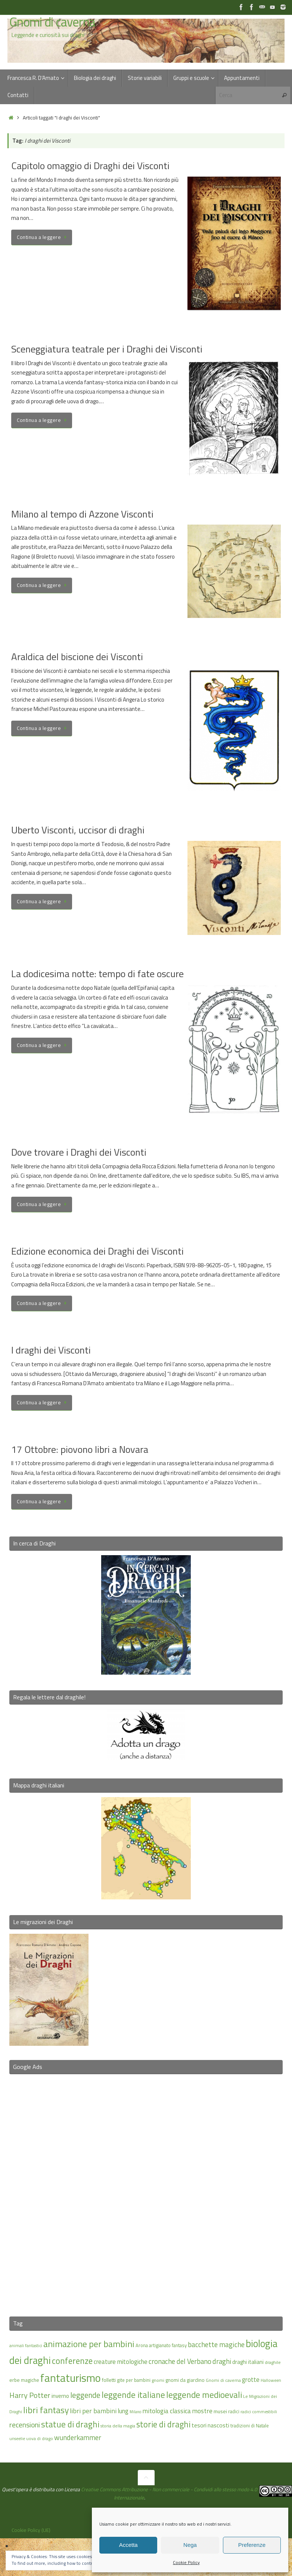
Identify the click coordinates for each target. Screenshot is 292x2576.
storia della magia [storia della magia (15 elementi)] (117, 2425)
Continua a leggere (43, 237)
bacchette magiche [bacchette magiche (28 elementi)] (216, 2344)
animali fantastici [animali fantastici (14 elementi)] (25, 2345)
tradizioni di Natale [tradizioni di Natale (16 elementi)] (249, 2425)
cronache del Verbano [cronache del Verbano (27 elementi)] (180, 2361)
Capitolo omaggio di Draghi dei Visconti (90, 165)
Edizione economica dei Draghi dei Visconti (97, 1251)
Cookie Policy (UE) (31, 2530)
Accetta (128, 2545)
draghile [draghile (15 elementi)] (273, 2362)
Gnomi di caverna (52, 22)
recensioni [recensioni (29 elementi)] (24, 2424)
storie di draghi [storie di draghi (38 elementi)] (163, 2424)
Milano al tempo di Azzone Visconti (82, 514)
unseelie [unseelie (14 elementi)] (17, 2438)
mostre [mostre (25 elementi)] (202, 2411)
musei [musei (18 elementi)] (220, 2411)
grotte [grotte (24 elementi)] (251, 2379)
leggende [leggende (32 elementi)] (85, 2395)
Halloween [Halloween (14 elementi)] (271, 2380)
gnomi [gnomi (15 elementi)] (158, 2380)
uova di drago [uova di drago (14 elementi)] (39, 2438)
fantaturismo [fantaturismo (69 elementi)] (70, 2378)
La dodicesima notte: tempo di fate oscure (97, 973)
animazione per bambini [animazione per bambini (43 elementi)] (88, 2343)
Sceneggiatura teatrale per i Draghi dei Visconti (106, 349)
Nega (190, 2545)
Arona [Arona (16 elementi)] (142, 2345)
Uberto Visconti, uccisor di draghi (78, 830)
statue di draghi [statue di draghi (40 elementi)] (70, 2424)
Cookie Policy (186, 2562)
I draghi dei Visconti (51, 1350)
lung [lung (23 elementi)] (123, 2411)
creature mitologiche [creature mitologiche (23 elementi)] (120, 2362)
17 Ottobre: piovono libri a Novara (79, 1449)
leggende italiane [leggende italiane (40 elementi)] (133, 2394)
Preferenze (251, 2545)
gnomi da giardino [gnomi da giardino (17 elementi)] (185, 2380)
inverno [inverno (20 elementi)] (60, 2396)
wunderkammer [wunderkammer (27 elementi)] (77, 2437)
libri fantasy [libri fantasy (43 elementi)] (46, 2410)
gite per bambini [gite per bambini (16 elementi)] (133, 2380)
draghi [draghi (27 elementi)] (221, 2361)
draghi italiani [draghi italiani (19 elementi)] (248, 2362)
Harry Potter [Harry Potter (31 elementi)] (29, 2395)
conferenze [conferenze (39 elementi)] (72, 2360)
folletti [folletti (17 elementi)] (109, 2380)
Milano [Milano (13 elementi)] (135, 2412)
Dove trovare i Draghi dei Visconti (78, 1152)
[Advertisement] (146, 2191)
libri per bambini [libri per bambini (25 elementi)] (93, 2411)
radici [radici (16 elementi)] (233, 2411)
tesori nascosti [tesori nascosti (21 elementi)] (210, 2425)
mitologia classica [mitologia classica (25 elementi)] (166, 2411)
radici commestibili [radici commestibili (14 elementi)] (258, 2411)
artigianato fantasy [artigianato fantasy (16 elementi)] (168, 2345)
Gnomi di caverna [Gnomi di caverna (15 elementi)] (223, 2380)
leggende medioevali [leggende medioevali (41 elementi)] (204, 2394)
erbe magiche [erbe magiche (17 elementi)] (24, 2380)
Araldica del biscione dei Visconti (77, 656)
